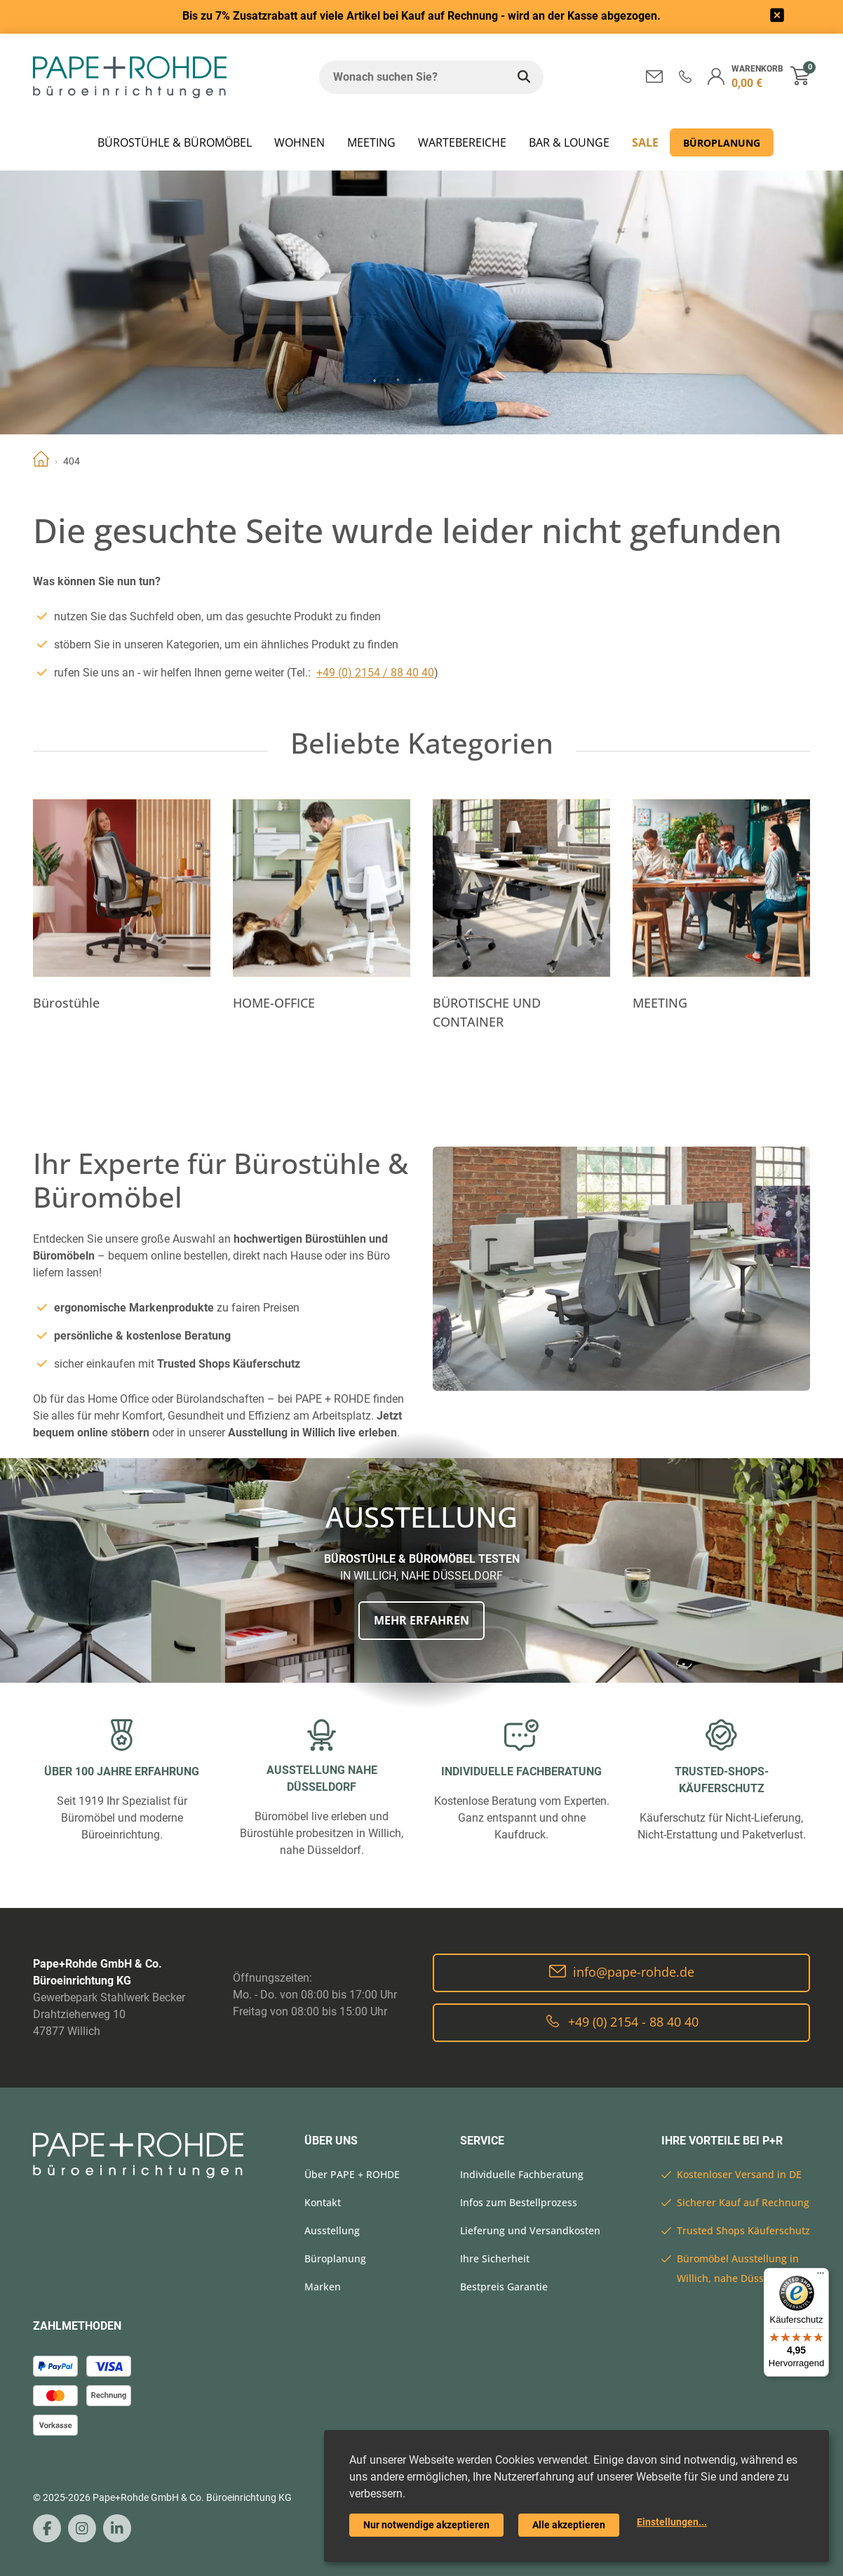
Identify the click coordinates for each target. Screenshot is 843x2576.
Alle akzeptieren (568, 2524)
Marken (322, 2286)
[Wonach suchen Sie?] (411, 77)
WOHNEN (299, 142)
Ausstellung (332, 2230)
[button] (685, 76)
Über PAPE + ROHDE (352, 2174)
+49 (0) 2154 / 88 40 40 (375, 672)
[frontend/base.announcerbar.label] (777, 17)
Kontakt (322, 2202)
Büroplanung (721, 142)
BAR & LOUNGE (569, 142)
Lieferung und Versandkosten (530, 2230)
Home (41, 461)
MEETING (371, 142)
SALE (645, 142)
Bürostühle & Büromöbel (174, 142)
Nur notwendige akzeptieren (426, 2524)
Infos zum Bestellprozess (518, 2202)
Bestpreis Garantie (504, 2286)
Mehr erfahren (421, 1620)
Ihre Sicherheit (495, 2258)
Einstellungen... (672, 2522)
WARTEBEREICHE (462, 142)
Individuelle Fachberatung (522, 2174)
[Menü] (820, 2276)
